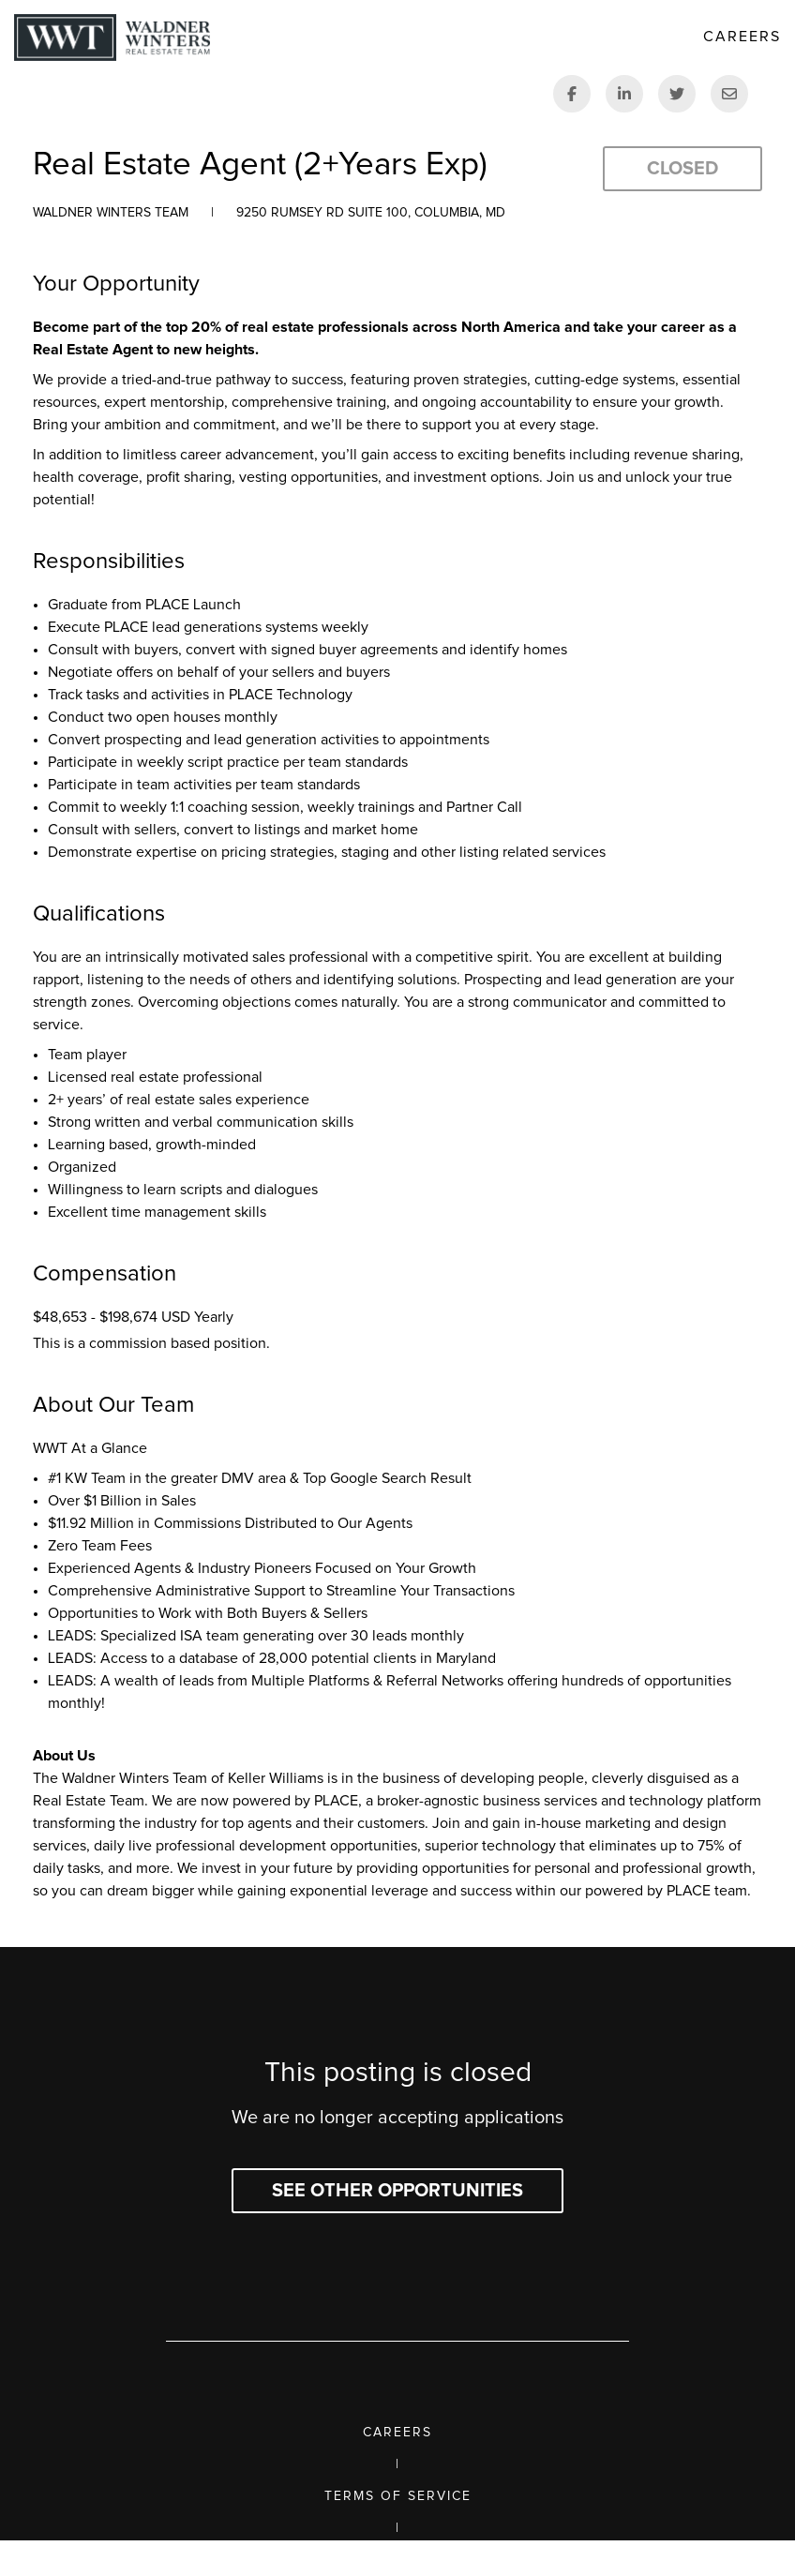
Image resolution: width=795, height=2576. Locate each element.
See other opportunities (397, 2190)
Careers (397, 2432)
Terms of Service (398, 2496)
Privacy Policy (398, 2560)
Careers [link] (742, 36)
